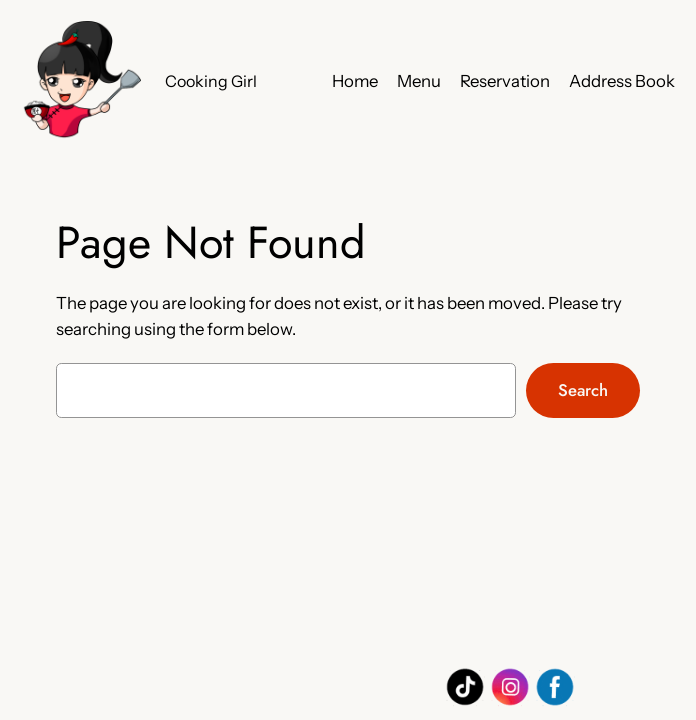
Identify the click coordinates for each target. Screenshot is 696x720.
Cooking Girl (211, 81)
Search (583, 390)
